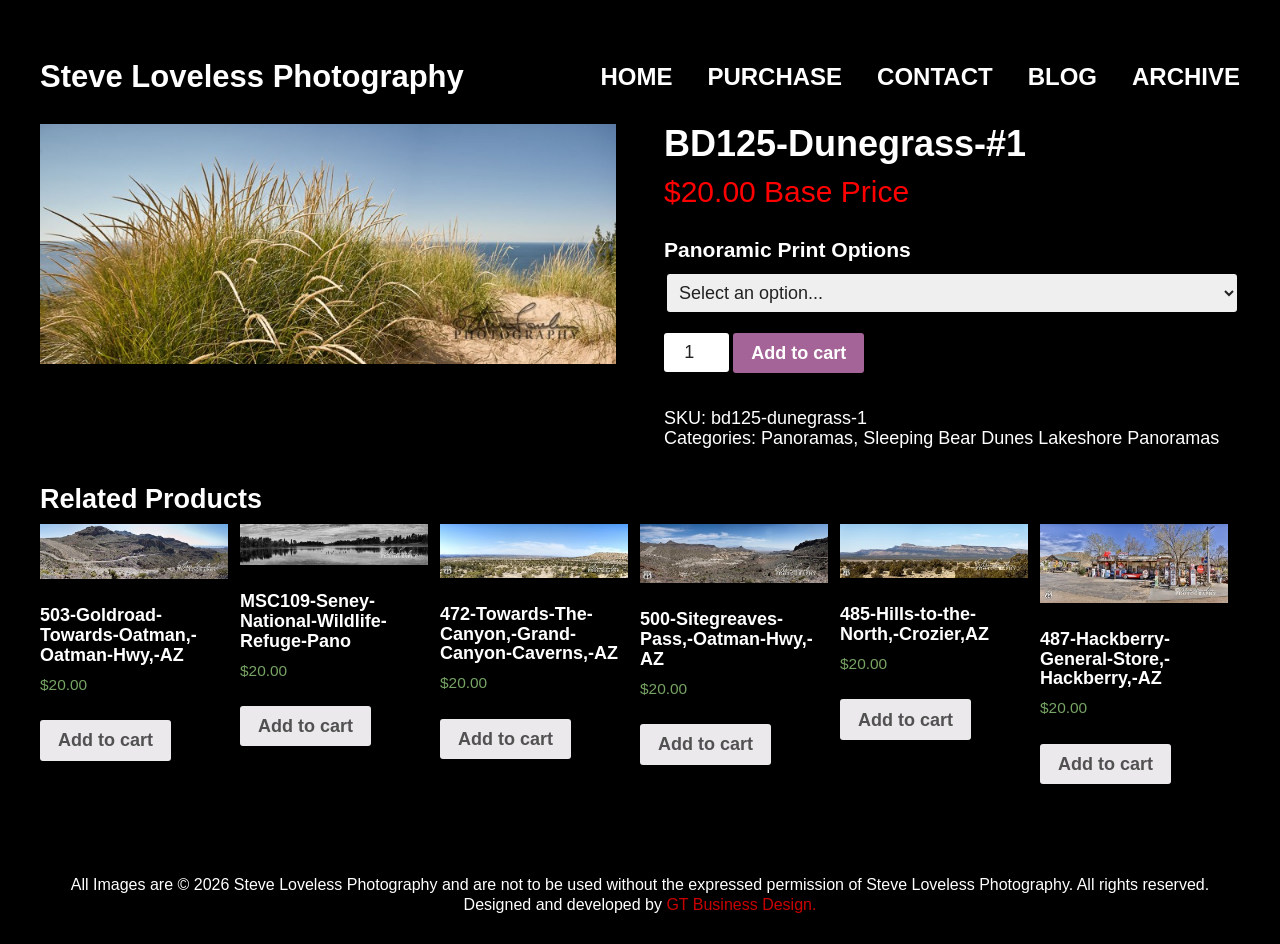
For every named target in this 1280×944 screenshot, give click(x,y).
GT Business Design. (741, 904)
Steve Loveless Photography (252, 76)
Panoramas (807, 438)
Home (636, 76)
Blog (1062, 76)
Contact (935, 76)
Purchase (774, 76)
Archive (1186, 76)
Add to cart (798, 353)
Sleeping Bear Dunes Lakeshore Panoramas (1041, 438)
